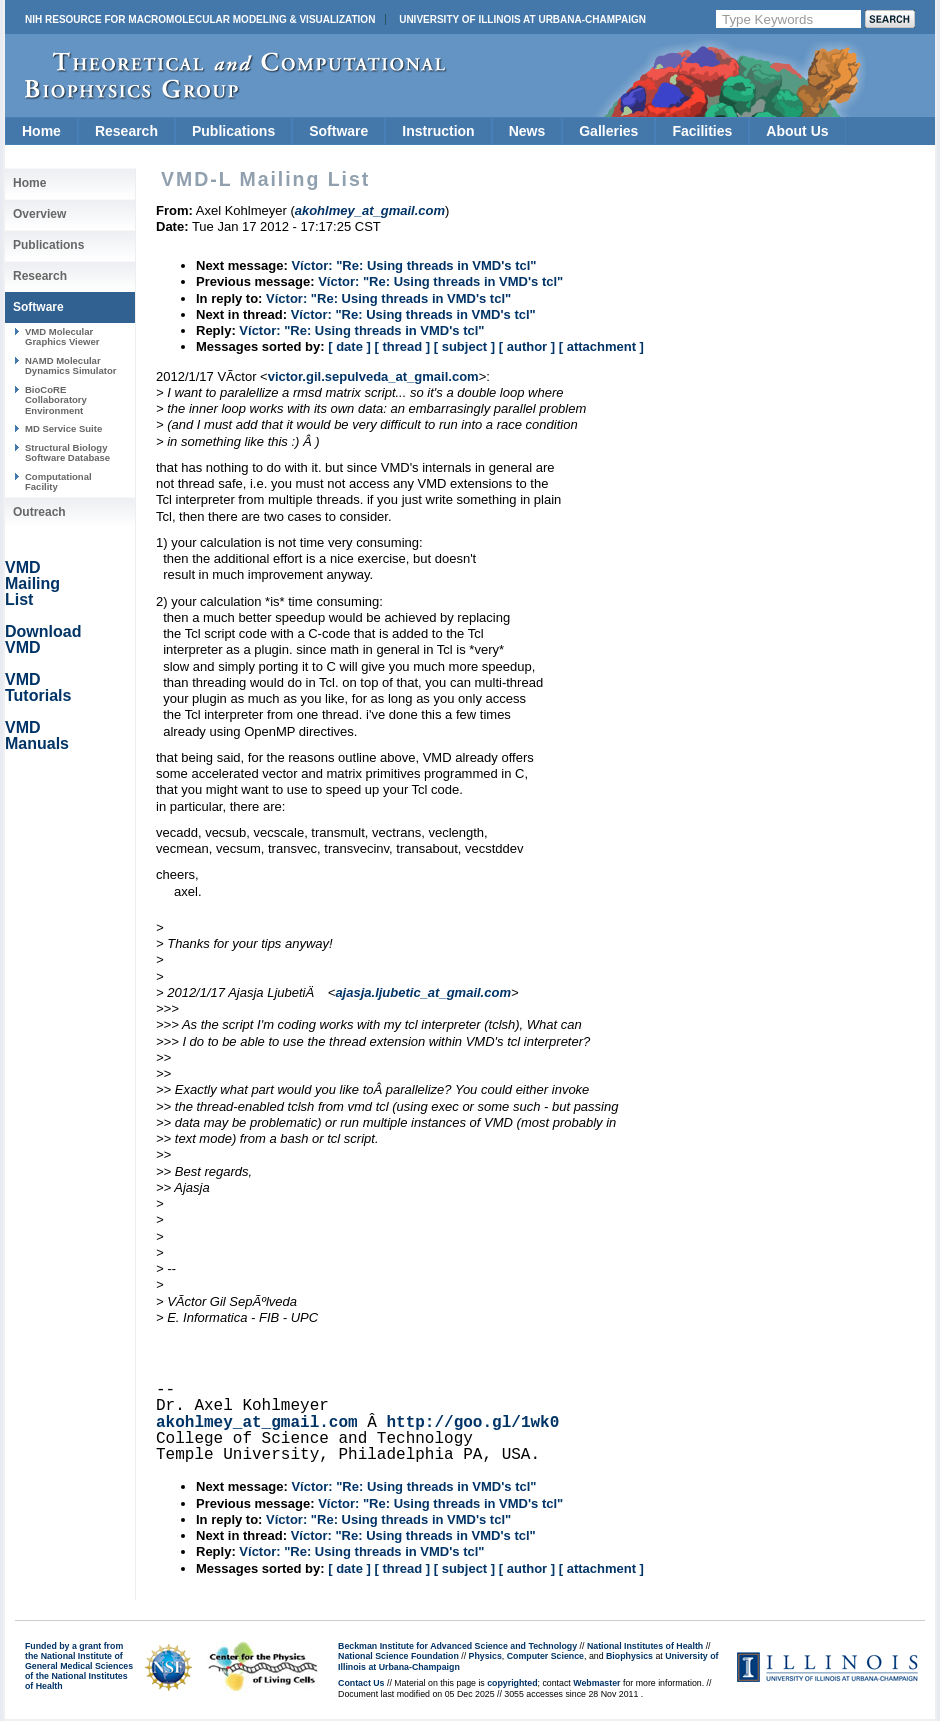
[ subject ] (464, 346)
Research (126, 131)
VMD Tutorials (38, 687)
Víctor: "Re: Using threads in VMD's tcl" (413, 265)
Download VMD (43, 639)
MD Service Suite (63, 428)
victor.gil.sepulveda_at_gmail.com (373, 376)
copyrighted (512, 1683)
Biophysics (629, 1656)
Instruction (438, 131)
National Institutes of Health (645, 1646)
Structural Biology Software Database (67, 452)
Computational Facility (58, 481)
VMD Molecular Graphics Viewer (62, 336)
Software (338, 131)
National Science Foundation (398, 1656)
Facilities (702, 131)
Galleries (608, 131)
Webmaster (596, 1683)
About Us (797, 131)
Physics (485, 1656)
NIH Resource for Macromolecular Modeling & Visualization (200, 19)
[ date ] (349, 346)
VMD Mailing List (32, 583)
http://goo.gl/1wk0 (472, 1423)
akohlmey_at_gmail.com (257, 1423)
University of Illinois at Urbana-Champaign (522, 19)
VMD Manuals (37, 735)
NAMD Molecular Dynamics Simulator (71, 365)
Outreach (39, 512)
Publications (233, 131)
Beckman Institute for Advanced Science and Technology (457, 1646)
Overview (39, 214)
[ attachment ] (601, 346)
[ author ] (527, 346)
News (527, 131)
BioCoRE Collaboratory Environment (56, 400)
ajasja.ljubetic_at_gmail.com (423, 992)
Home (41, 131)
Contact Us (361, 1683)
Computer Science (545, 1656)
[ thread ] (402, 346)
